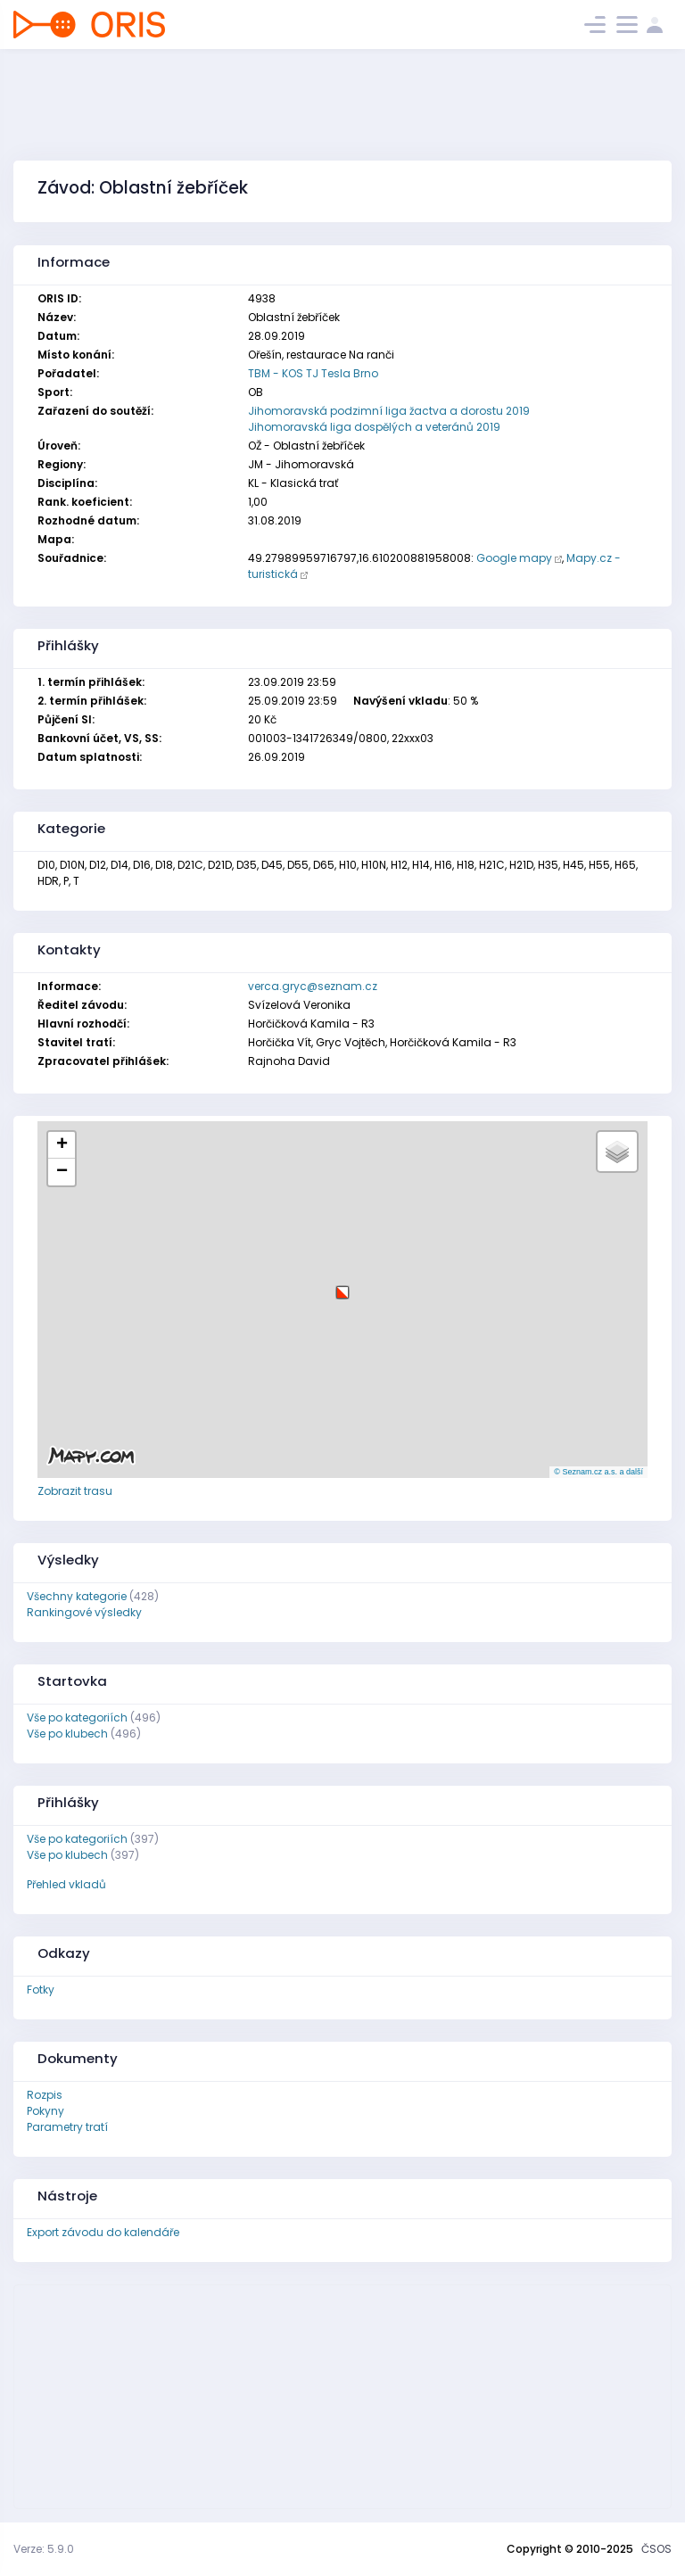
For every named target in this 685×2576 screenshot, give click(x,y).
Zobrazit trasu (74, 1491)
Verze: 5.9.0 (43, 2548)
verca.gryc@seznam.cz (312, 986)
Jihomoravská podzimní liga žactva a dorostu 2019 (389, 410)
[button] (342, 1286)
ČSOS (656, 2548)
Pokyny (45, 2110)
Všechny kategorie (77, 1596)
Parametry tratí (67, 2126)
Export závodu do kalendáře (103, 2232)
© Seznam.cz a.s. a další (598, 1471)
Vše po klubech (67, 1733)
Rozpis (44, 2094)
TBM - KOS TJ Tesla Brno (313, 373)
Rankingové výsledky (84, 1612)
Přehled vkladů (66, 1884)
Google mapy (514, 558)
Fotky (40, 1989)
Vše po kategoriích (77, 1717)
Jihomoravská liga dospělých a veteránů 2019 (374, 426)
